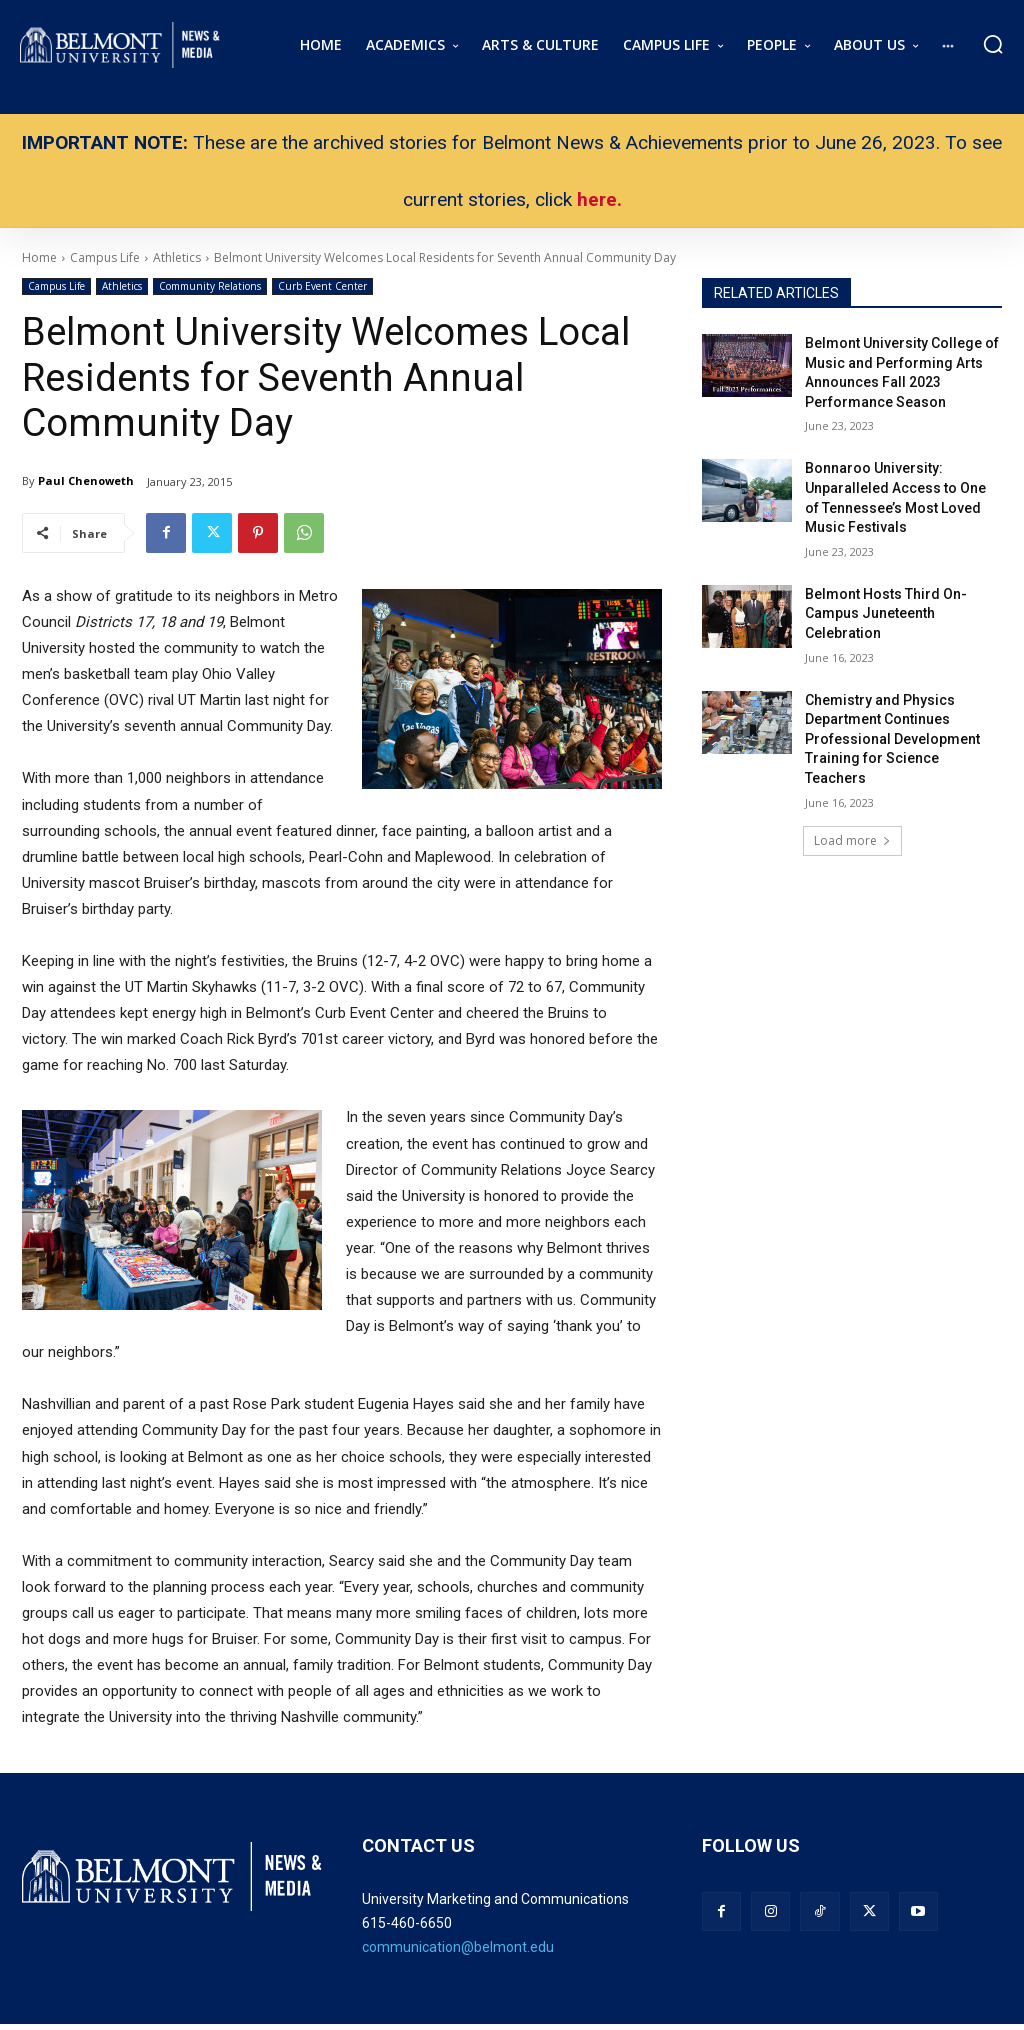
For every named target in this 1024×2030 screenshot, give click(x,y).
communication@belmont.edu (458, 1947)
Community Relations (210, 286)
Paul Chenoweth (86, 480)
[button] (993, 44)
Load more (852, 840)
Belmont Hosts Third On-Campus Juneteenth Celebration (886, 613)
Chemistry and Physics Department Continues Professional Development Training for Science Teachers (892, 739)
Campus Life (56, 286)
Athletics (122, 286)
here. (599, 199)
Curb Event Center (322, 286)
